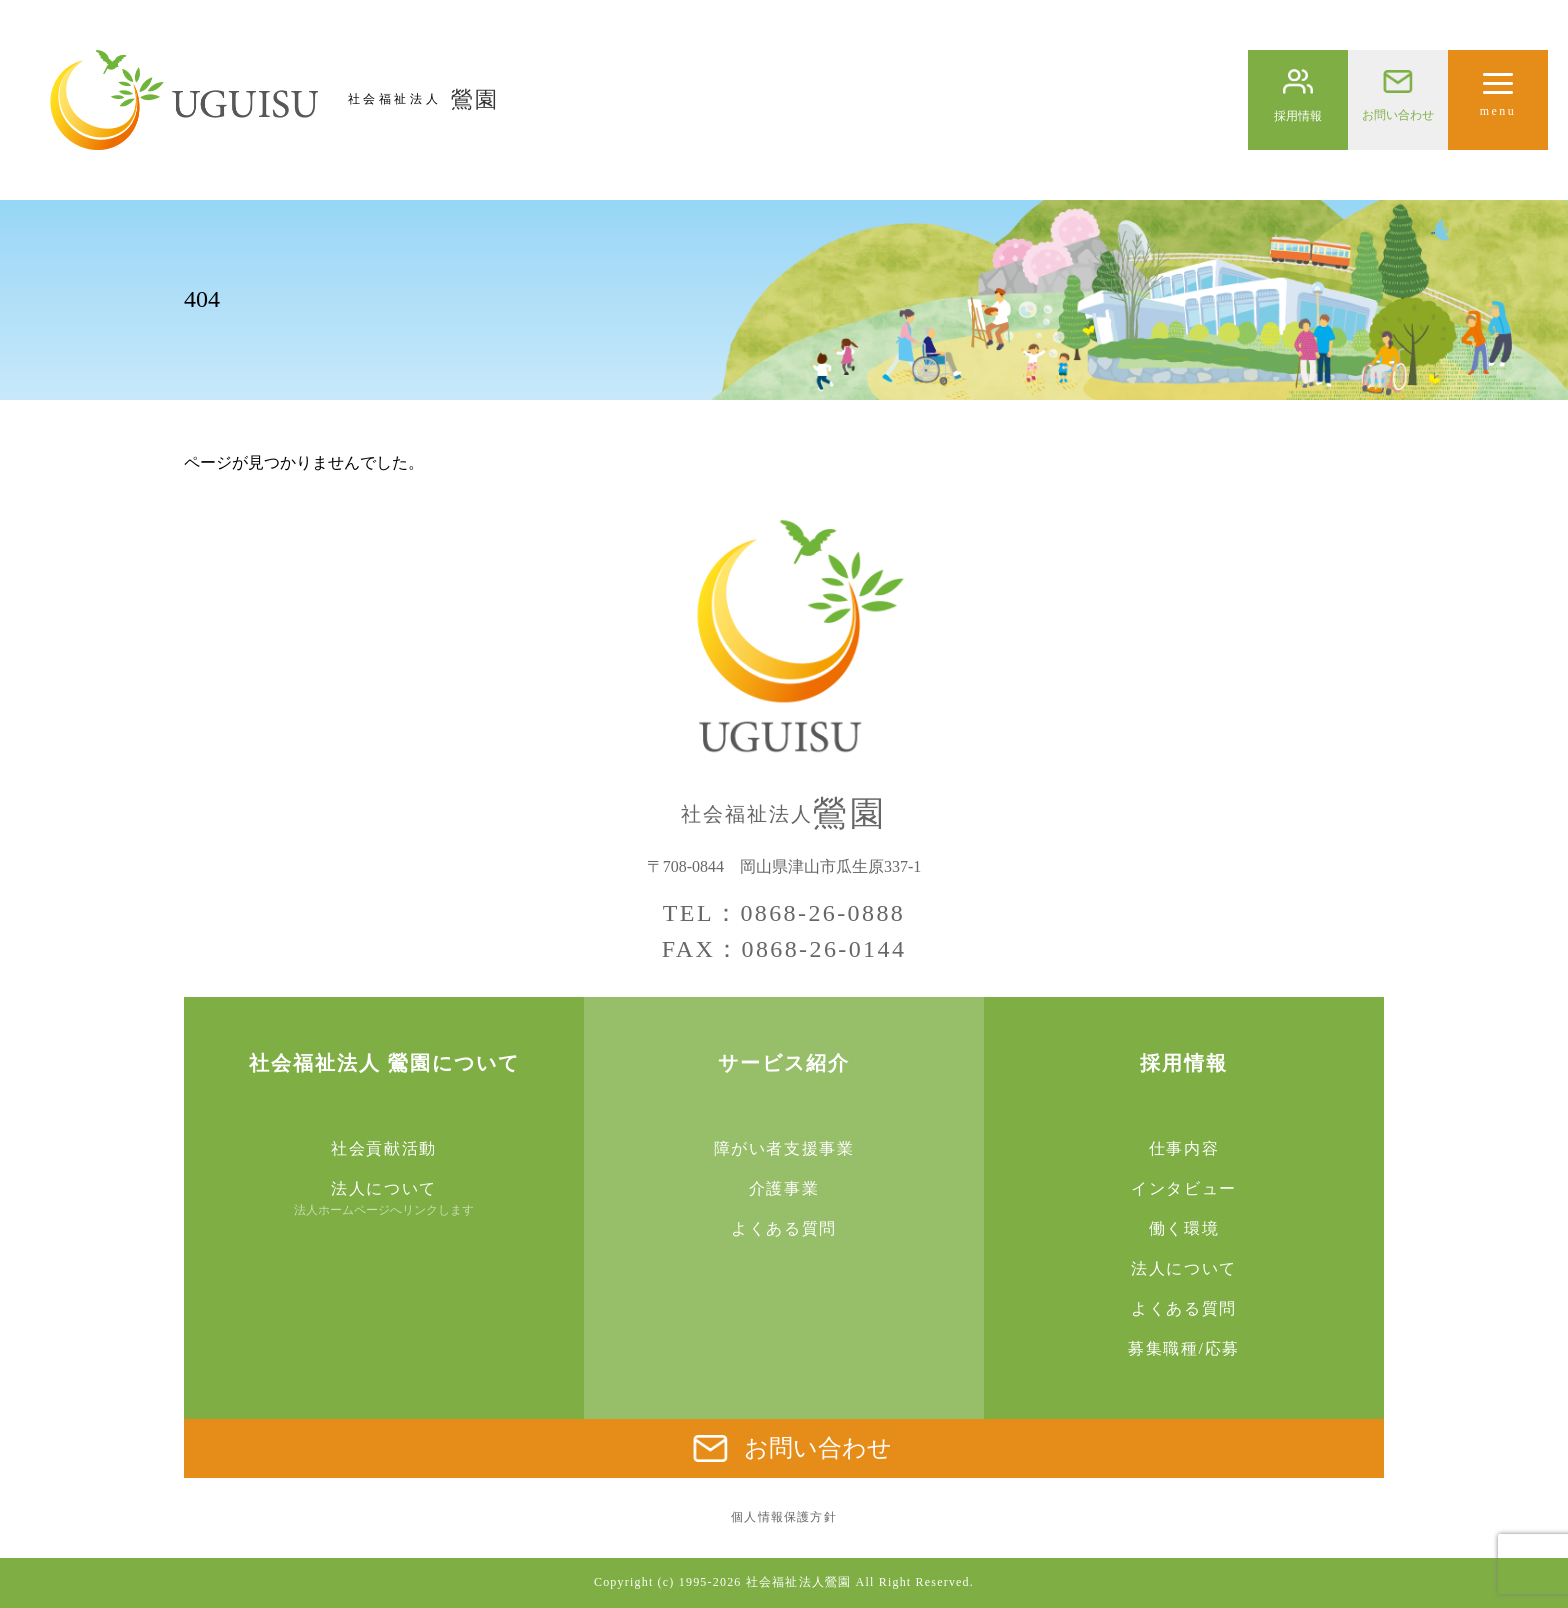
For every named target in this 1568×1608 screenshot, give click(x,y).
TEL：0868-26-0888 (784, 913)
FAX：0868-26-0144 (784, 949)
